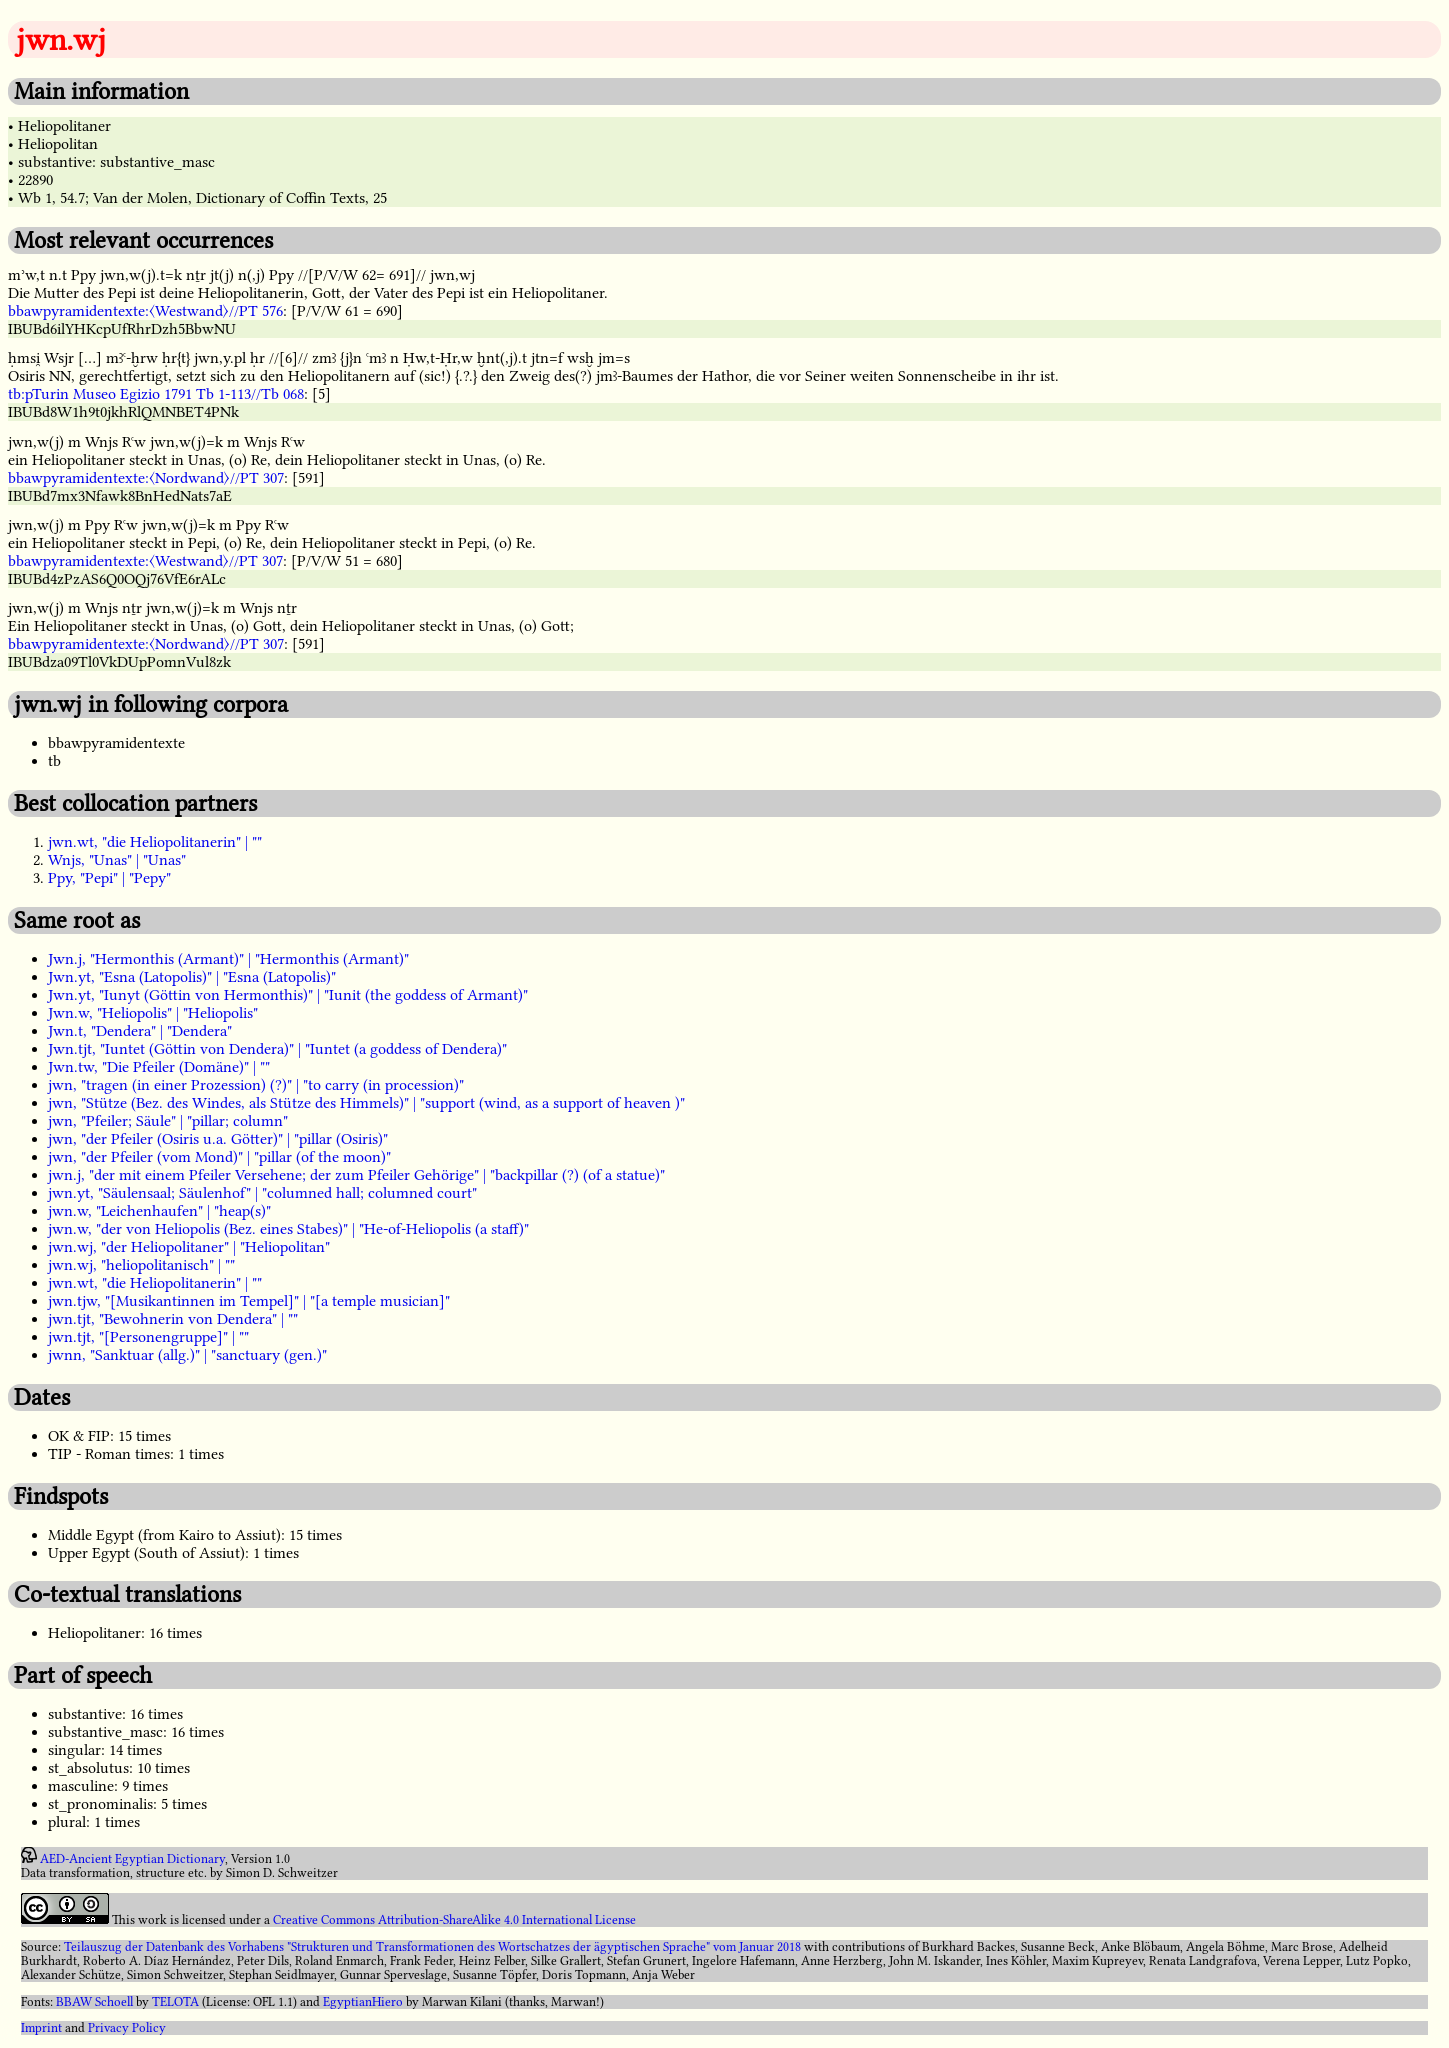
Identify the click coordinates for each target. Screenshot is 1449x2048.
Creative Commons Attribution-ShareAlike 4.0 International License (454, 1920)
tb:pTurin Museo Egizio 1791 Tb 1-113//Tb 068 (156, 394)
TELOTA (175, 2002)
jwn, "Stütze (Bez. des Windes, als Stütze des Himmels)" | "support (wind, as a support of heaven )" (366, 1103)
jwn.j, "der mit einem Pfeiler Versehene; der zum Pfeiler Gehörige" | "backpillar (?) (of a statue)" (356, 1175)
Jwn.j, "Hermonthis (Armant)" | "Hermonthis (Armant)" (228, 959)
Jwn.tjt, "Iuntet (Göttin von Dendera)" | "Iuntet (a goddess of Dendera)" (277, 1049)
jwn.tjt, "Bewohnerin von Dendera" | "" (173, 1319)
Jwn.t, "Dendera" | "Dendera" (140, 1031)
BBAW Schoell (94, 2002)
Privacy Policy (127, 2028)
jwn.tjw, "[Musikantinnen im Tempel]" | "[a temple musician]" (249, 1301)
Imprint (41, 2028)
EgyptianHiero (363, 2002)
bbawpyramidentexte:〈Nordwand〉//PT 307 (146, 478)
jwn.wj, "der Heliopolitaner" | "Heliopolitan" (189, 1247)
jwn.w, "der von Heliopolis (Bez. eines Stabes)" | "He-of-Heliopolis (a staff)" (288, 1229)
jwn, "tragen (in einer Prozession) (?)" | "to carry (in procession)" (256, 1085)
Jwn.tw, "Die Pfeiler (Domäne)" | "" (159, 1067)
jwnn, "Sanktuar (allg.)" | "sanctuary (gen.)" (187, 1355)
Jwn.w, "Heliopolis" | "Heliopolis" (153, 1013)
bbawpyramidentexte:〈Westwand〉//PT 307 (145, 561)
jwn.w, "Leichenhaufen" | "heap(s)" (159, 1211)
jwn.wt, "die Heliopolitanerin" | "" (155, 842)
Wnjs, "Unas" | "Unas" (117, 860)
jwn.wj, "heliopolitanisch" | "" (141, 1265)
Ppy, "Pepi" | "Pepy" (109, 878)
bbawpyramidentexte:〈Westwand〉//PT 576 (145, 311)
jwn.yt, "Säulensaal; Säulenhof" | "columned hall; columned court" (262, 1193)
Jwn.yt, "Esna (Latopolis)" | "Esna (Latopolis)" (192, 977)
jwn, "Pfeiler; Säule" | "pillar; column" (168, 1121)
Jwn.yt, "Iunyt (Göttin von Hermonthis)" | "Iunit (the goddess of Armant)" (288, 995)
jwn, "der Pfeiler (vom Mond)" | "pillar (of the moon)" (219, 1157)
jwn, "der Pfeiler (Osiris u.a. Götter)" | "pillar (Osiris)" (218, 1139)
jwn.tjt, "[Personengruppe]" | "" (148, 1337)
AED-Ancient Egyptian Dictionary (132, 1859)
